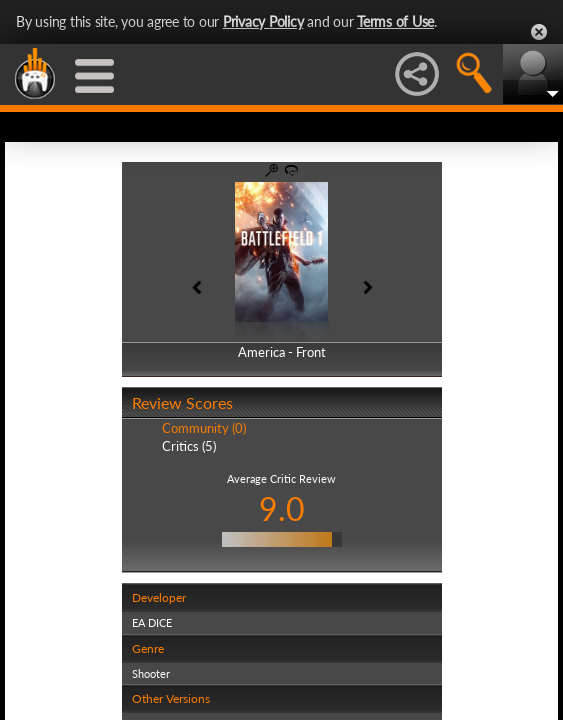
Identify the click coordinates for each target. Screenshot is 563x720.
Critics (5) (189, 446)
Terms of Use (395, 21)
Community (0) (204, 428)
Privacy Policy (263, 21)
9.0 (282, 508)
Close (539, 32)
